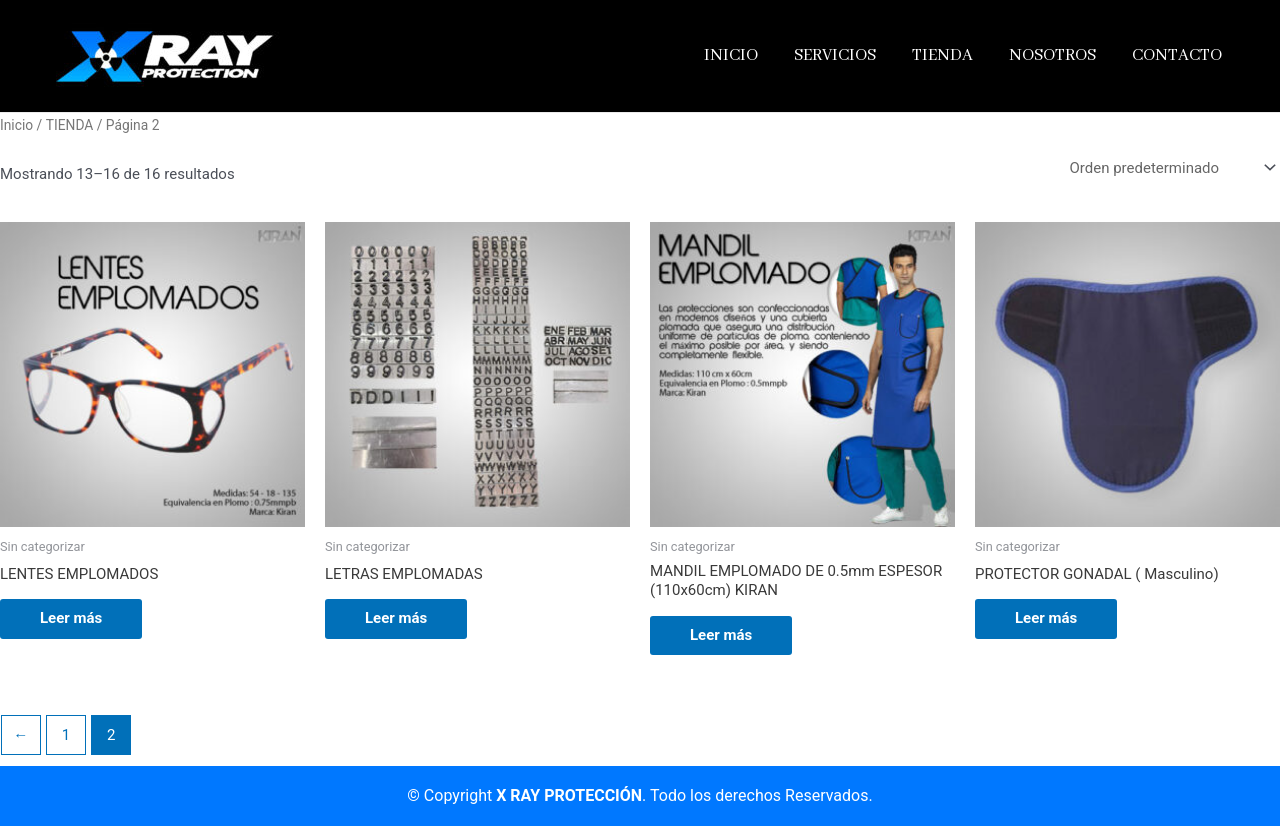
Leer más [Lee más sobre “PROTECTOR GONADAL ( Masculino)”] (1046, 618)
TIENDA (942, 55)
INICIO (731, 55)
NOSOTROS (1052, 55)
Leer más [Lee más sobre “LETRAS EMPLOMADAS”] (396, 618)
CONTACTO (1177, 55)
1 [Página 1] (66, 735)
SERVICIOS (835, 55)
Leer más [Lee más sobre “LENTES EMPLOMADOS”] (71, 618)
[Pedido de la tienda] (1171, 168)
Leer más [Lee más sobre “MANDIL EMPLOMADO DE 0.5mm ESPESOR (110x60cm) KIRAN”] (721, 635)
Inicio (16, 125)
